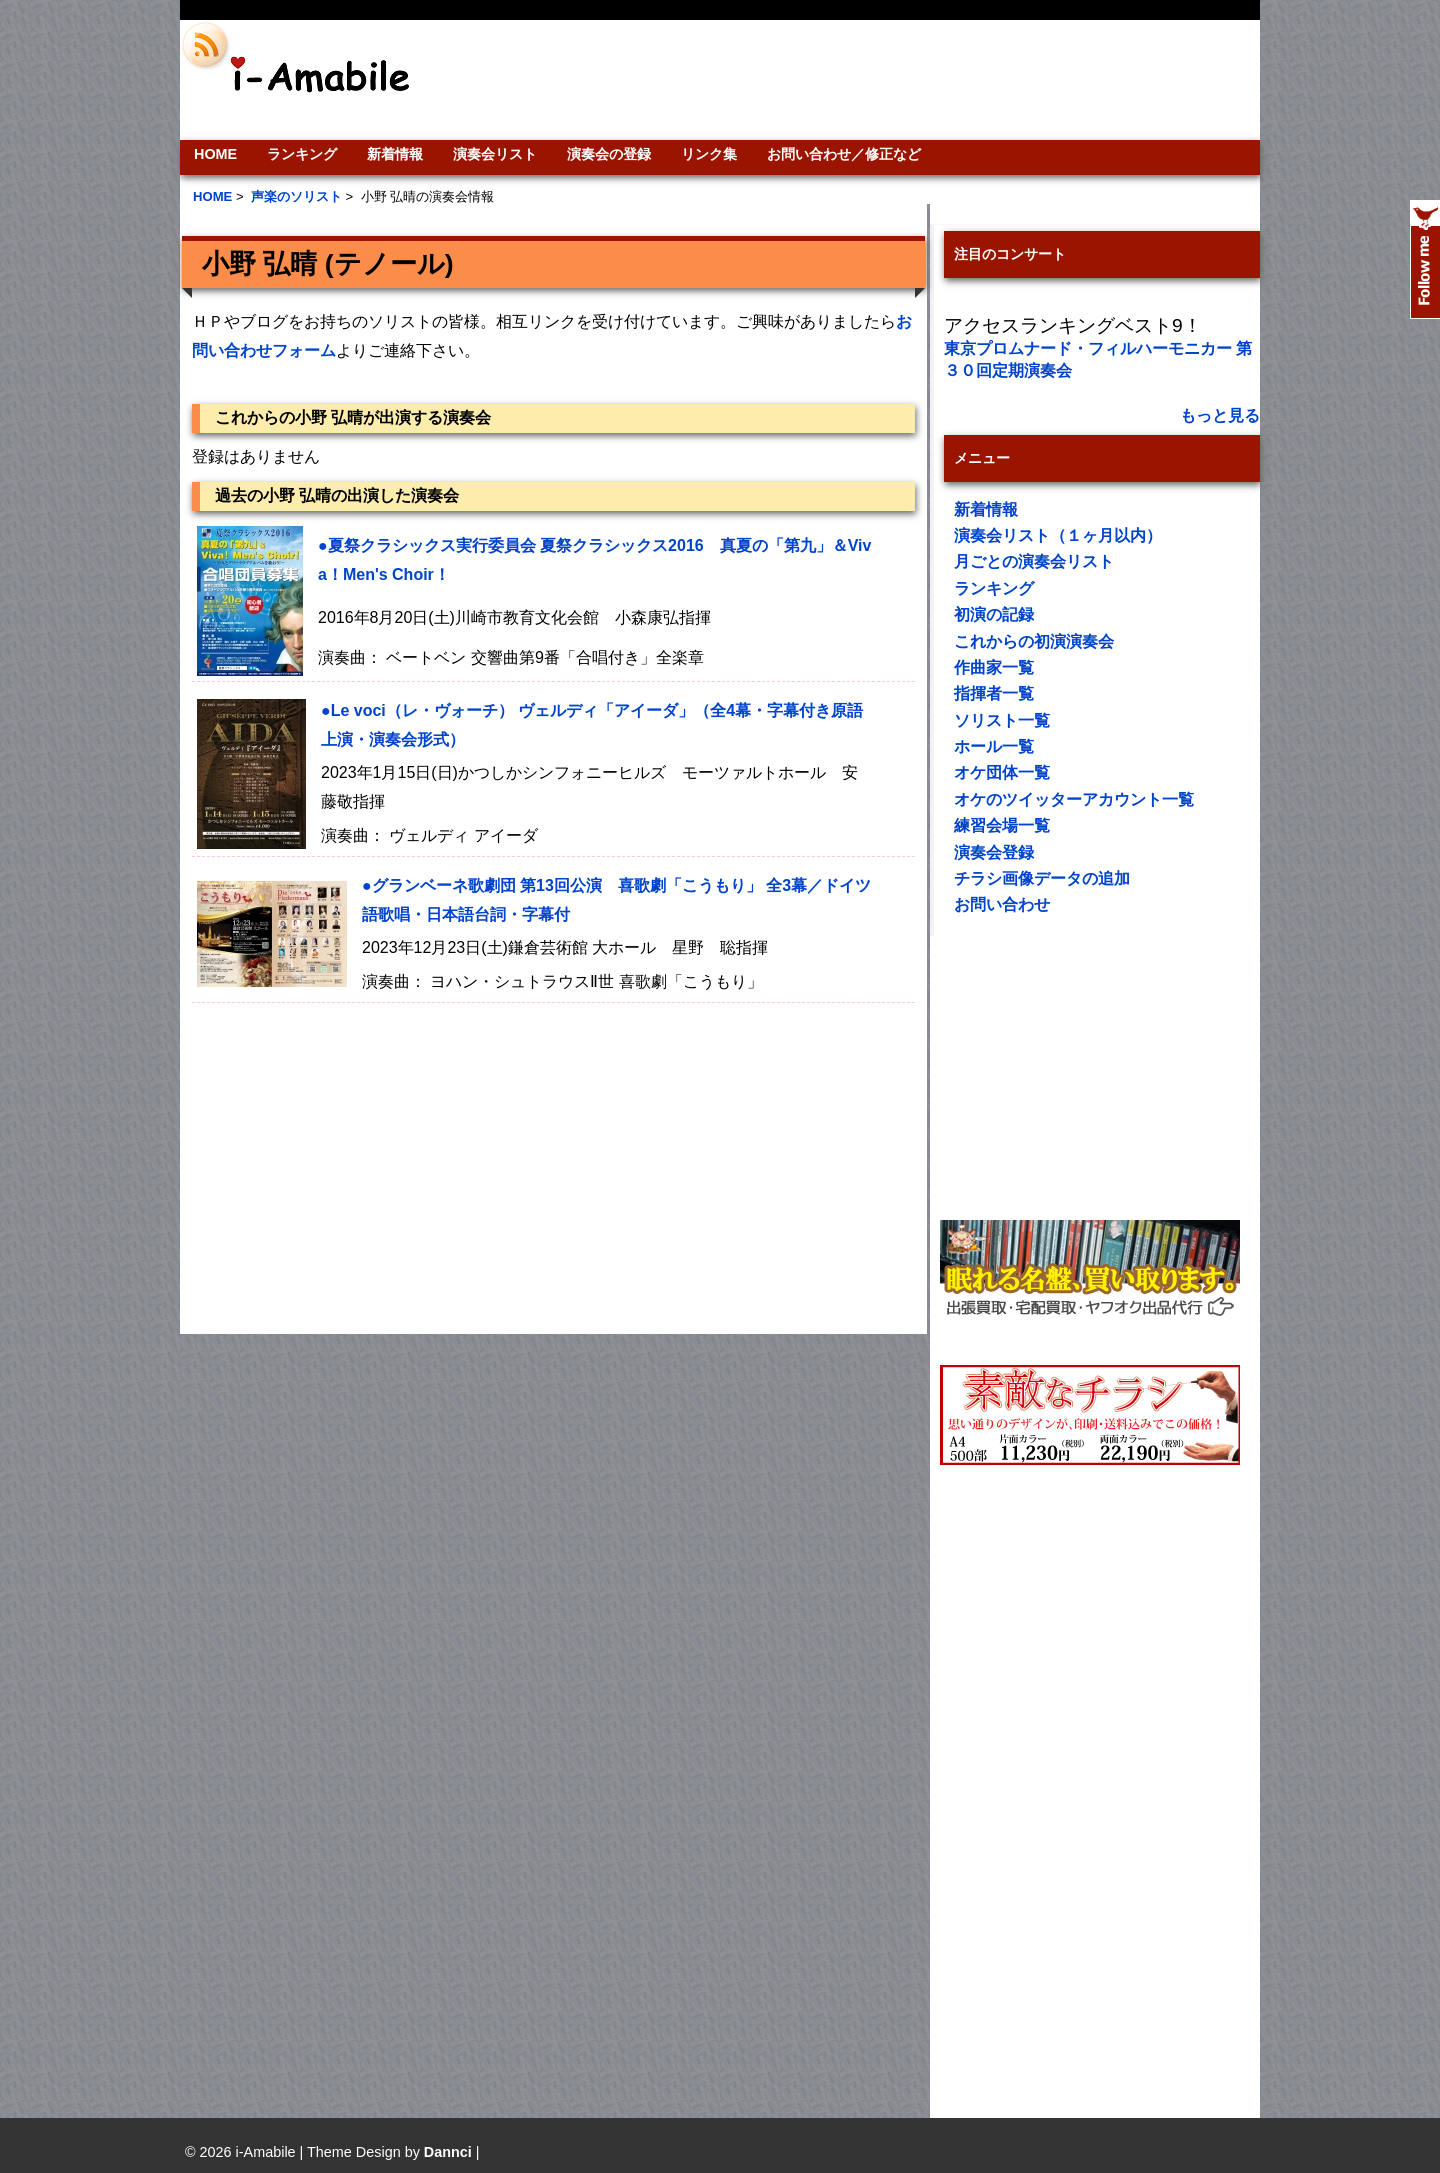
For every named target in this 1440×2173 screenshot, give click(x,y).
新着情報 (395, 154)
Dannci (448, 2152)
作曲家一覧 (994, 667)
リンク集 (709, 154)
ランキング (302, 154)
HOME (215, 154)
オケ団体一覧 (1002, 772)
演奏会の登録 (609, 154)
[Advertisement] (856, 80)
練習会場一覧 (1002, 825)
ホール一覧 (994, 746)
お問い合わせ (1002, 904)
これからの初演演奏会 (1034, 641)
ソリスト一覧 (1002, 720)
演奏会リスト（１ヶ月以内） (1058, 535)
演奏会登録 (994, 852)
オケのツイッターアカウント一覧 (1074, 799)
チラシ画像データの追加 (1042, 878)
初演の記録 (994, 614)
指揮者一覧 (994, 693)
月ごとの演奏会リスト (1034, 561)
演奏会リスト (495, 154)
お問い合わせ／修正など (844, 154)
